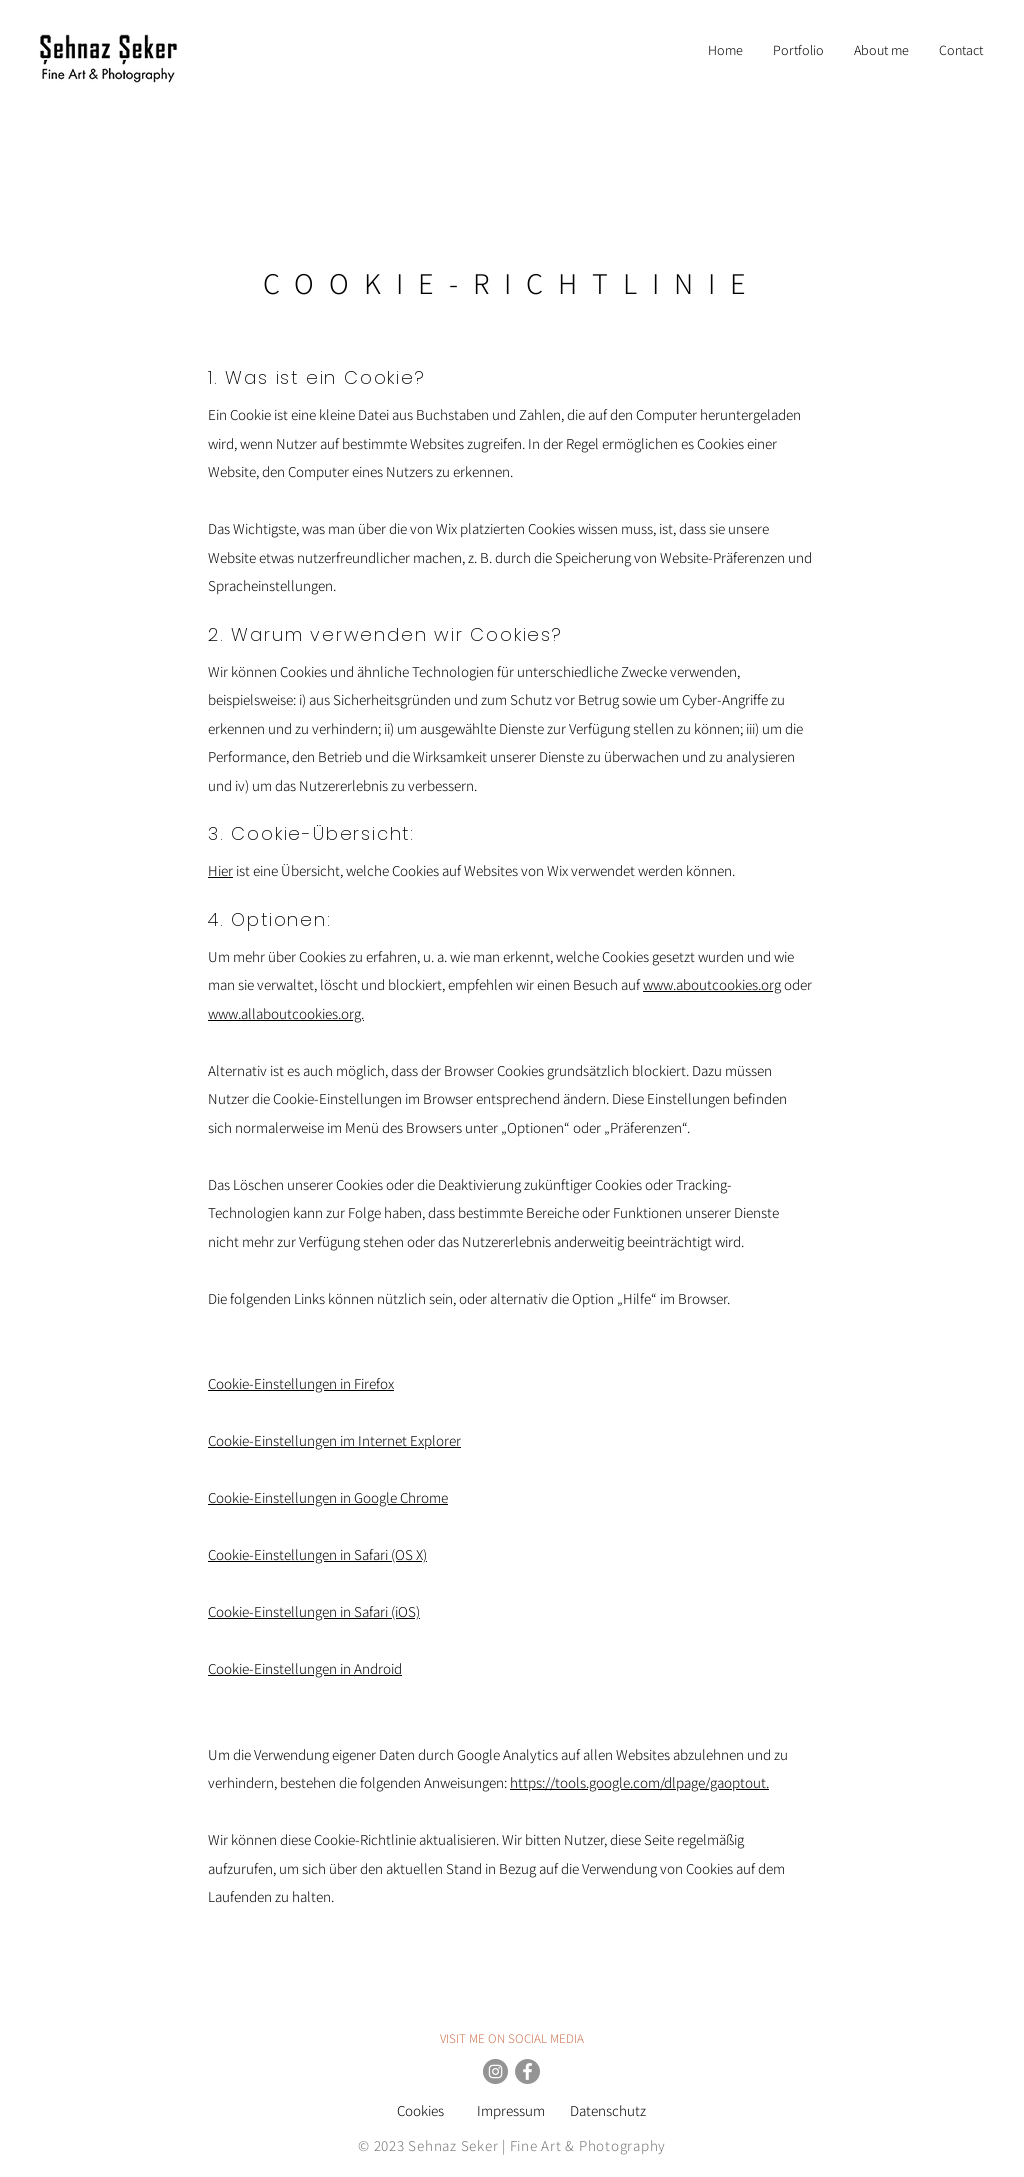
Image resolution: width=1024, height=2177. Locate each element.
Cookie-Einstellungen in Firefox (301, 1383)
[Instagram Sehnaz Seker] (495, 2071)
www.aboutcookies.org (712, 984)
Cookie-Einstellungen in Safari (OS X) (317, 1554)
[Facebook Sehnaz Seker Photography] (527, 2071)
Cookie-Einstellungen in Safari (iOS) (314, 1611)
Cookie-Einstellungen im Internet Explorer (334, 1440)
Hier (220, 870)
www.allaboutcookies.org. (286, 1013)
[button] (798, 50)
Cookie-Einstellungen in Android (305, 1668)
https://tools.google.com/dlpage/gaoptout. (639, 1782)
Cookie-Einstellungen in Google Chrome (328, 1497)
